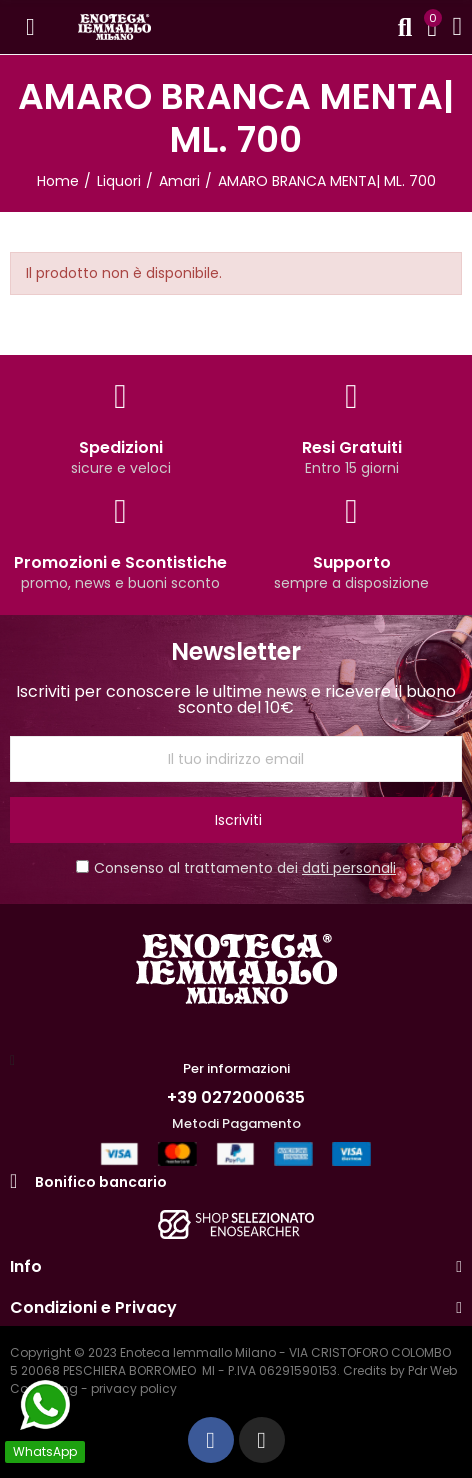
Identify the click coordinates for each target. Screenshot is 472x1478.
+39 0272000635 (236, 1097)
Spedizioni (121, 447)
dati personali (349, 868)
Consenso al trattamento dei (236, 868)
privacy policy (134, 1388)
